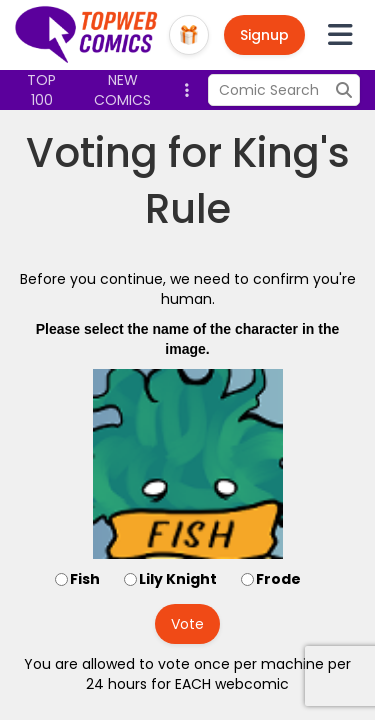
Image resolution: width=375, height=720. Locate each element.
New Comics (122, 90)
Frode (278, 579)
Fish (85, 579)
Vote (187, 624)
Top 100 (41, 90)
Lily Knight (178, 579)
